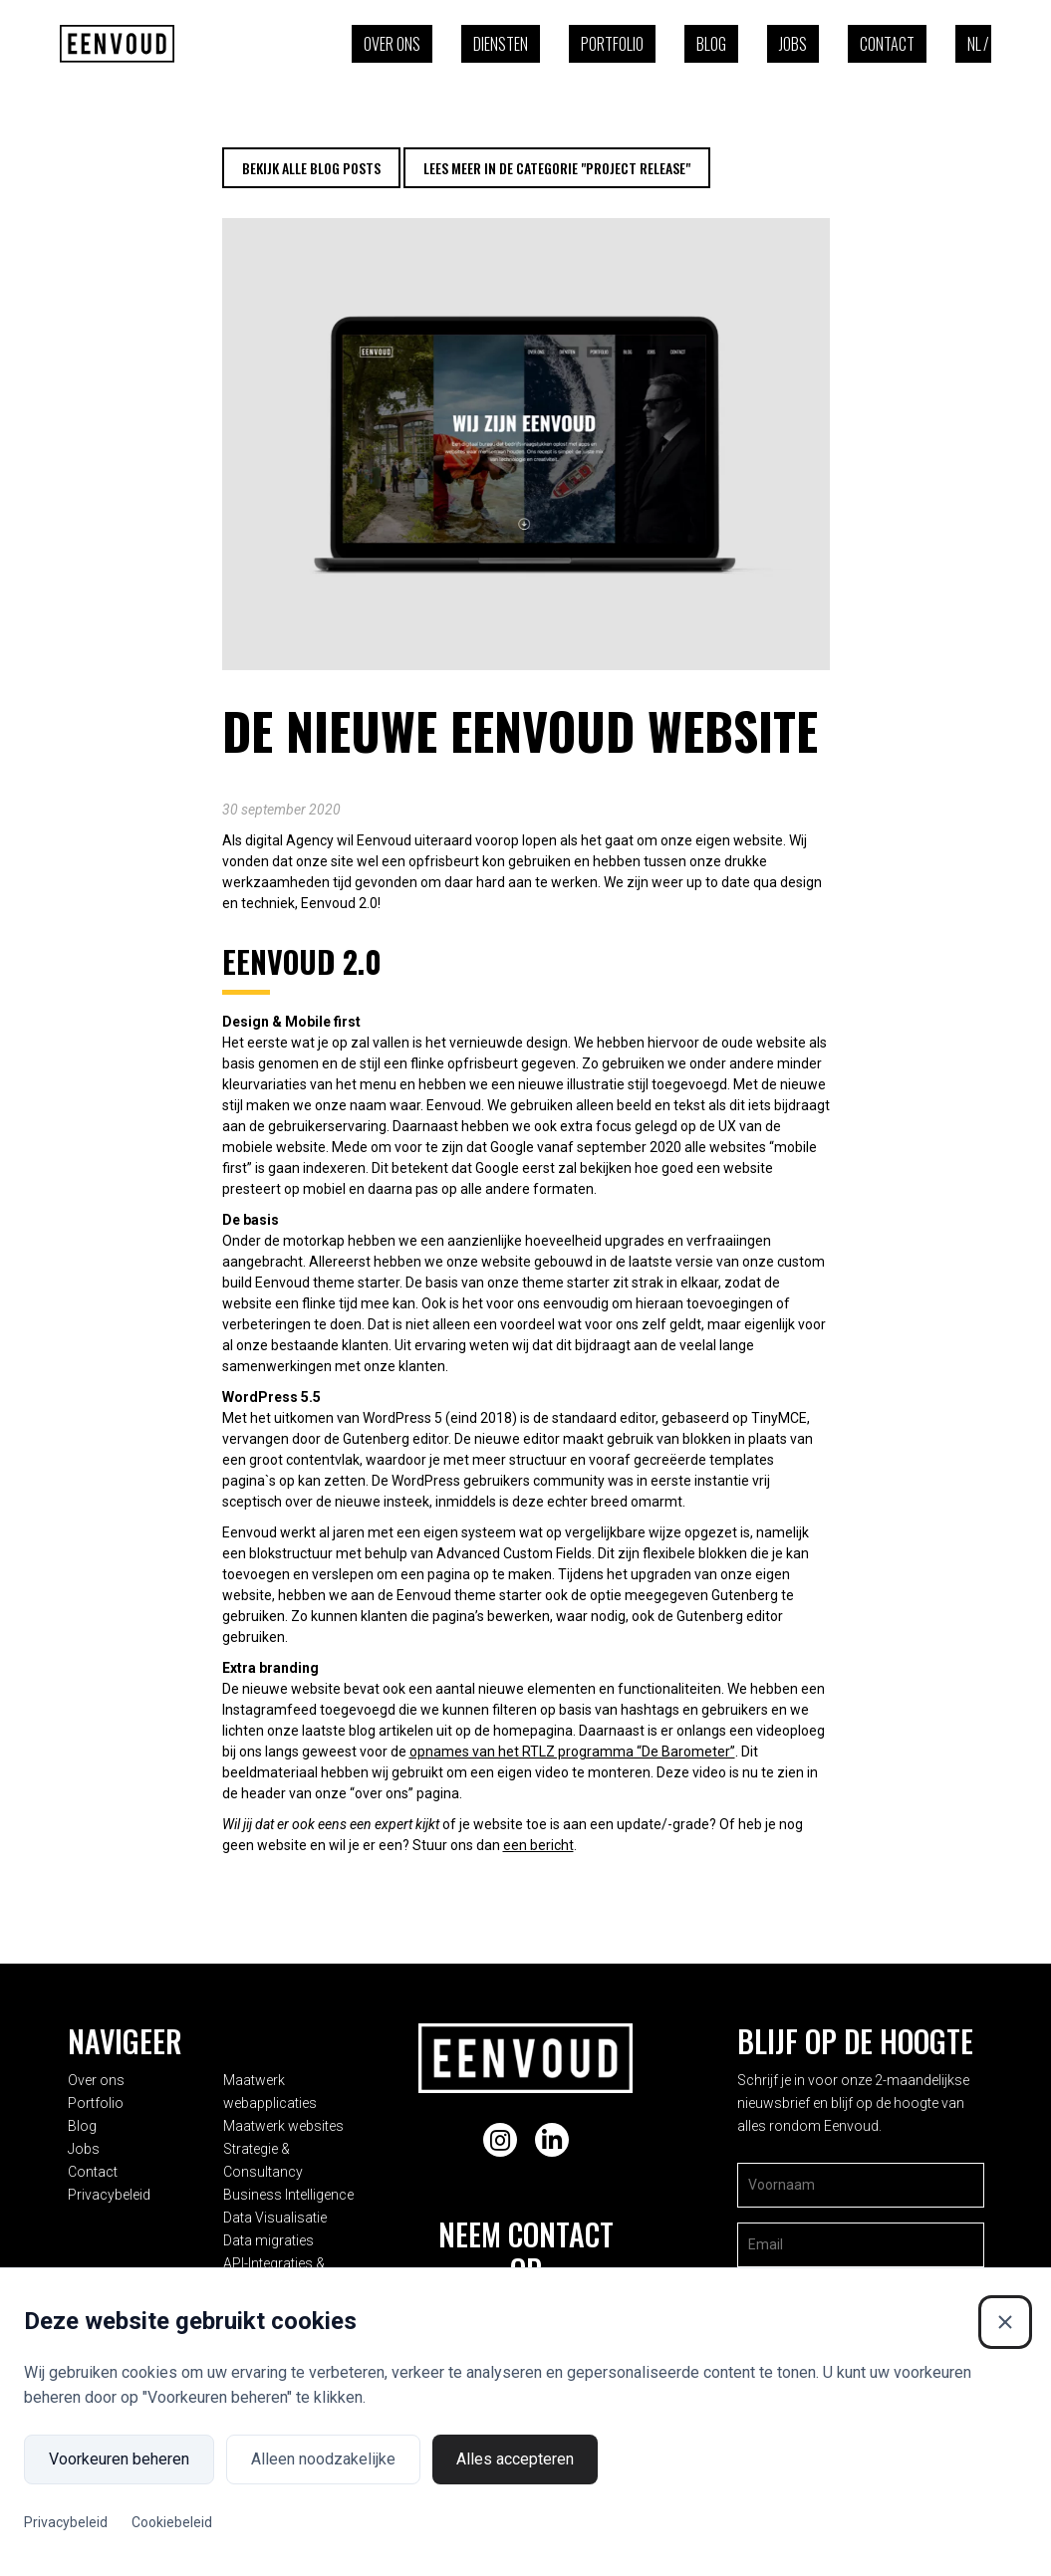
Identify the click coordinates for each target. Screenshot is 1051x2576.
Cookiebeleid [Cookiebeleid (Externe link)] (171, 2522)
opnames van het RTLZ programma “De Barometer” (572, 1751)
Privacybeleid (109, 2187)
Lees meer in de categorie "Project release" (556, 167)
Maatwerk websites (295, 2118)
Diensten (500, 44)
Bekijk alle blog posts (311, 167)
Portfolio (612, 44)
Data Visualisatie (287, 2187)
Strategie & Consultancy (310, 2141)
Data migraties (280, 2210)
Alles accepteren (515, 2459)
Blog (711, 44)
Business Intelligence (300, 2164)
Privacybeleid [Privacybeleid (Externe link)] (66, 2522)
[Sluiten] (1005, 2322)
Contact (887, 44)
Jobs (793, 44)
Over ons (392, 44)
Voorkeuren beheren (119, 2459)
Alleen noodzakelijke (323, 2459)
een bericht (538, 1845)
